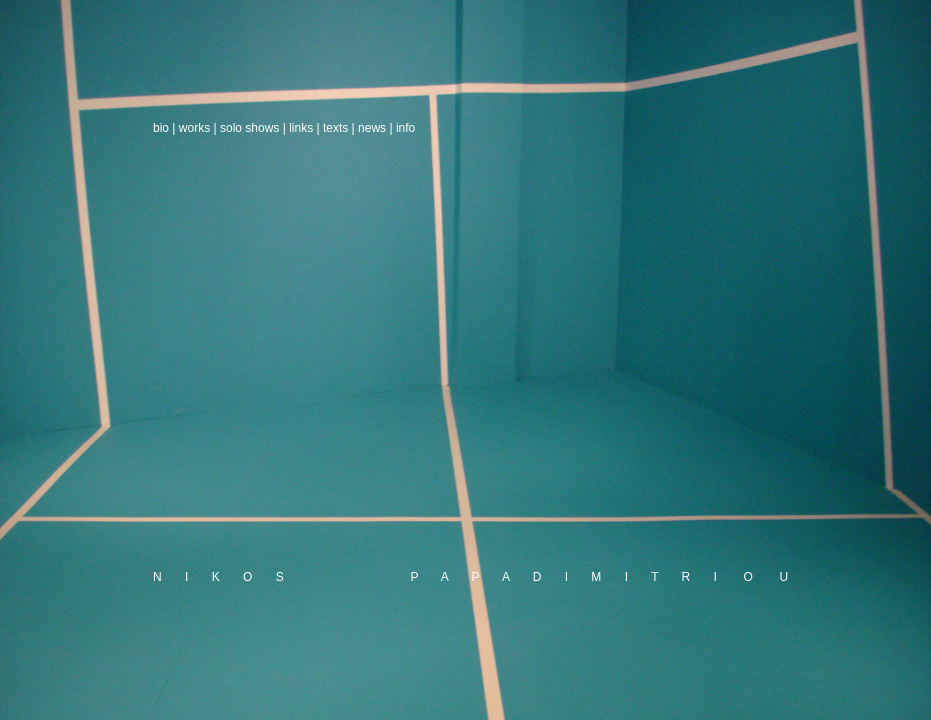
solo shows (249, 128)
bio (161, 128)
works (194, 128)
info (405, 128)
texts (335, 128)
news (372, 128)
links (301, 128)
